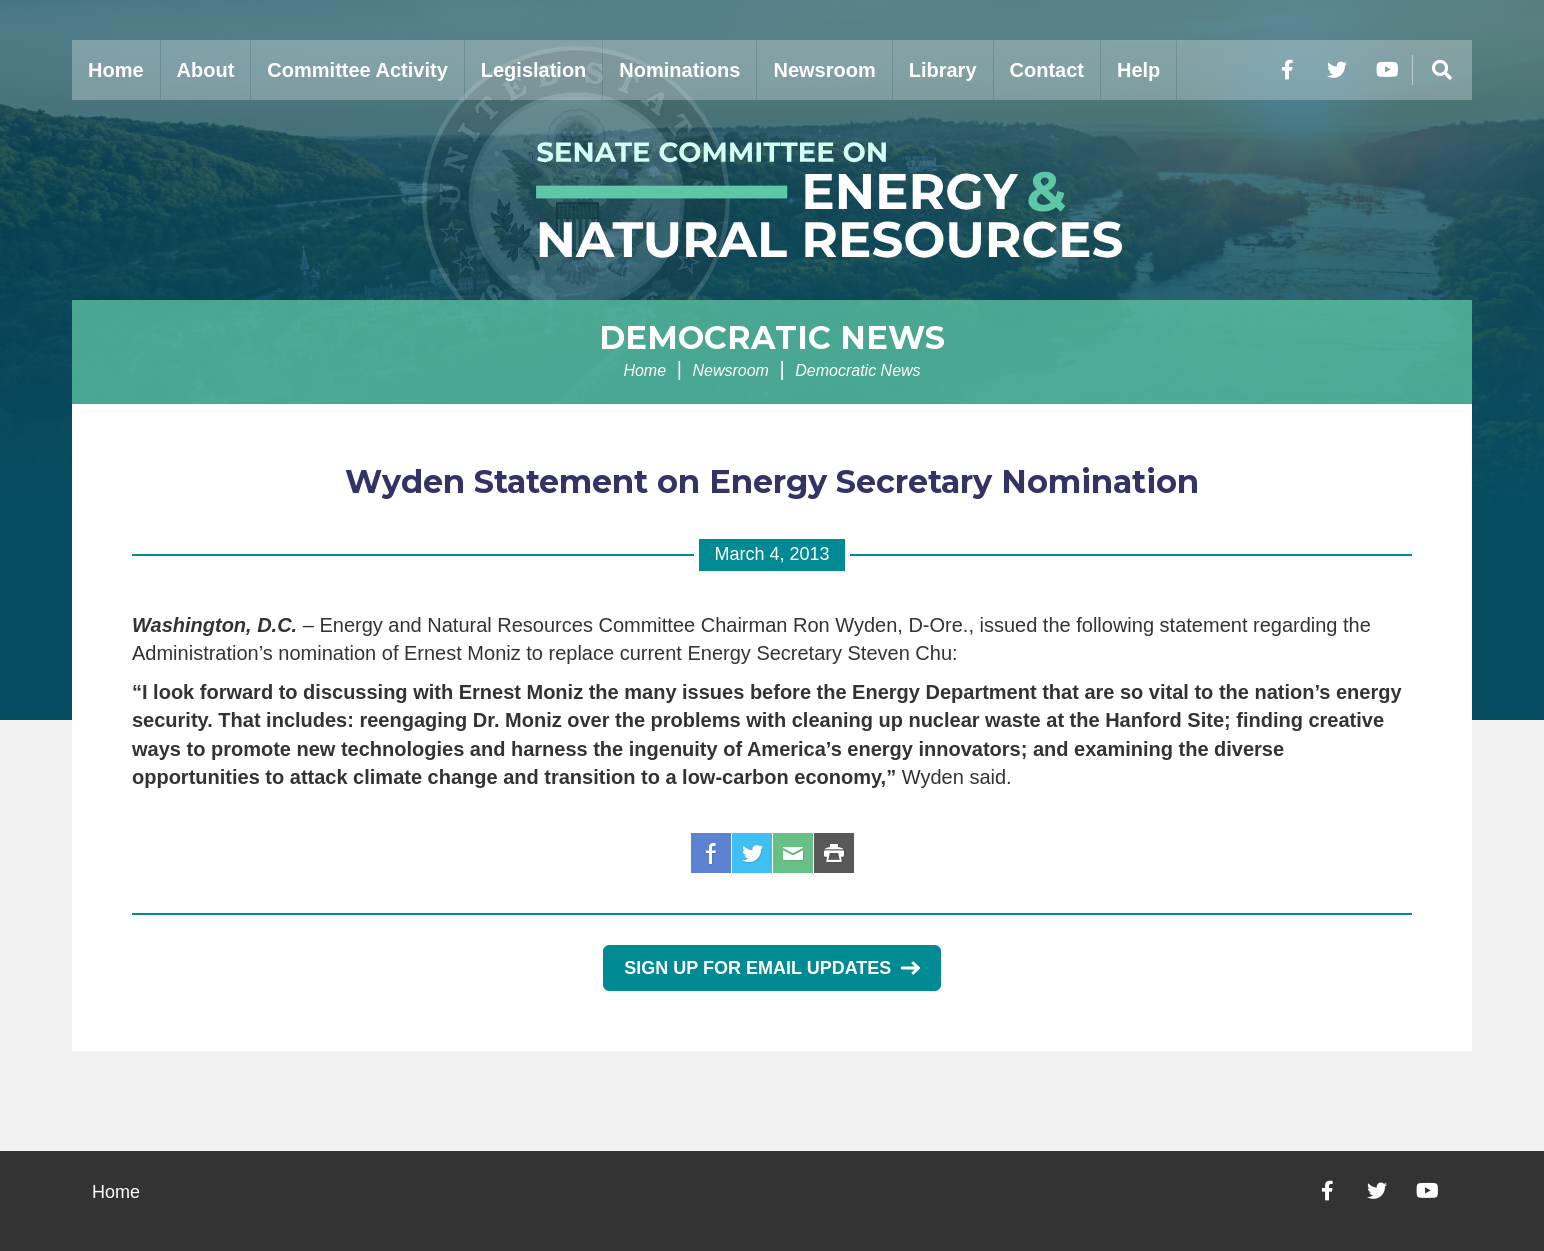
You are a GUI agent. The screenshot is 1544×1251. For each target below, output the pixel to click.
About (206, 70)
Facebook (711, 853)
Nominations (679, 70)
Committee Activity (357, 70)
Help (1138, 70)
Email (793, 853)
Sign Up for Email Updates (771, 968)
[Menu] (1442, 70)
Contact (1047, 70)
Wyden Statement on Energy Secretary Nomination (772, 481)
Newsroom (824, 70)
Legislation (534, 70)
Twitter (752, 853)
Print (834, 853)
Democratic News (772, 337)
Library (943, 70)
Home (116, 70)
